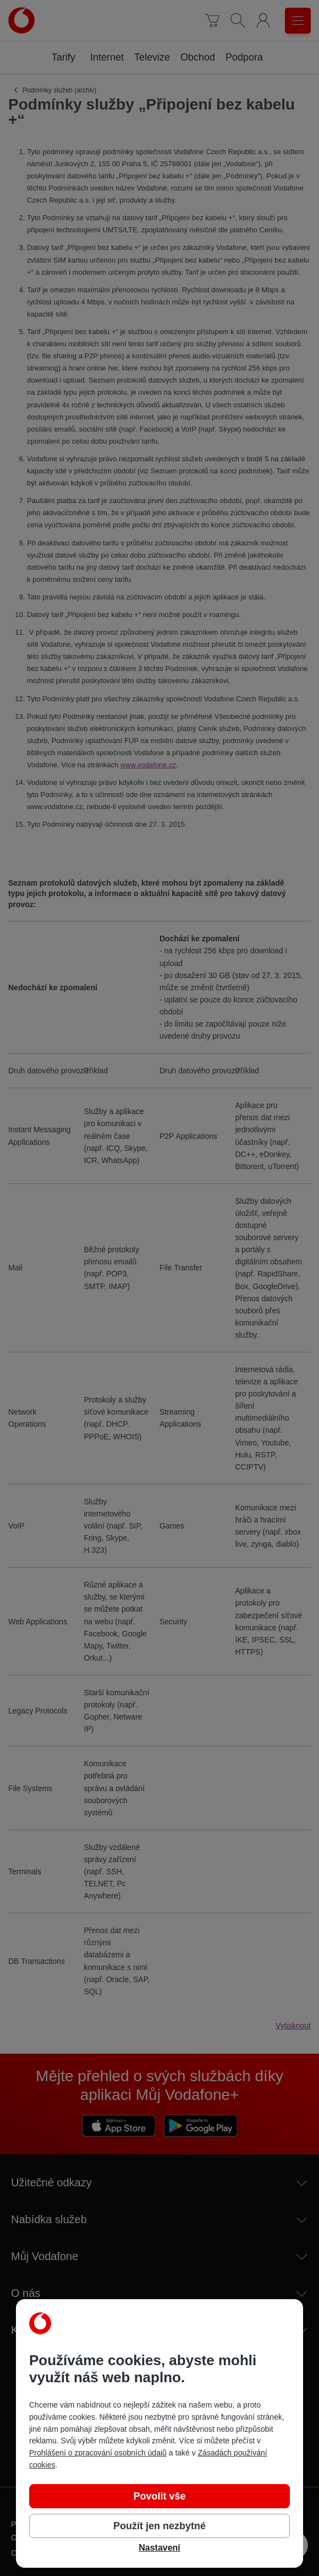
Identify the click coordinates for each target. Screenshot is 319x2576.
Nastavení (159, 2547)
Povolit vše (159, 2496)
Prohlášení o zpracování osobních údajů (98, 2452)
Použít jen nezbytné (159, 2525)
